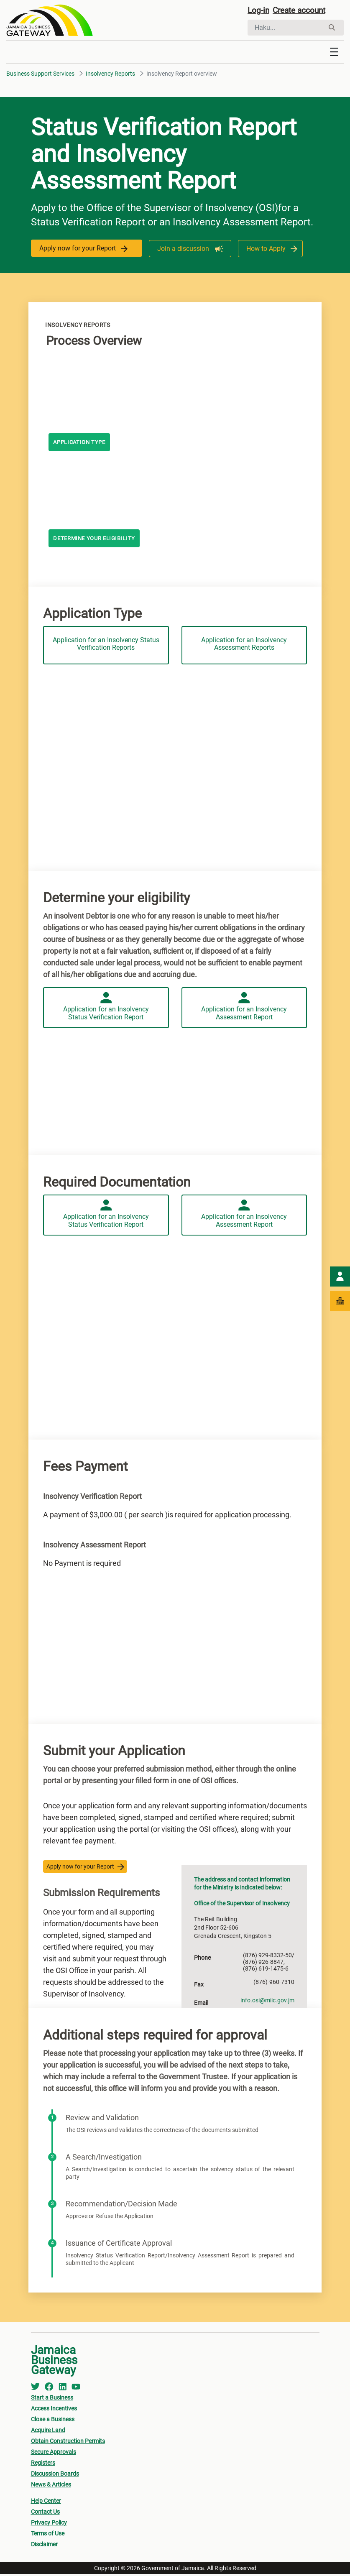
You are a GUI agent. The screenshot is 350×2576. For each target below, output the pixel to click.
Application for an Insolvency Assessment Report (244, 1012)
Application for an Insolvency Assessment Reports (244, 643)
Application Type (82, 445)
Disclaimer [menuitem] (44, 2546)
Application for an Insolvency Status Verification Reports (105, 643)
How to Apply (263, 251)
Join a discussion (183, 251)
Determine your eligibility (97, 541)
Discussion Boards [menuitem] (55, 2475)
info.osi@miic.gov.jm (267, 2001)
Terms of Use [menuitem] (47, 2535)
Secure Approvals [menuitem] (53, 2454)
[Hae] (286, 28)
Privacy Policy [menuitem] (49, 2524)
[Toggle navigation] (334, 54)
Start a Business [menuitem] (52, 2399)
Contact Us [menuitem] (45, 2513)
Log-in (259, 11)
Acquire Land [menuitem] (48, 2432)
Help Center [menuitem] (46, 2502)
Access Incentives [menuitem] (54, 2410)
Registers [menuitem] (43, 2464)
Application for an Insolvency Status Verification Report (105, 1012)
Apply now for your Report (83, 251)
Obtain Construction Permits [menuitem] (68, 2443)
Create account (302, 11)
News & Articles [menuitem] (51, 2486)
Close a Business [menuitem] (52, 2421)
